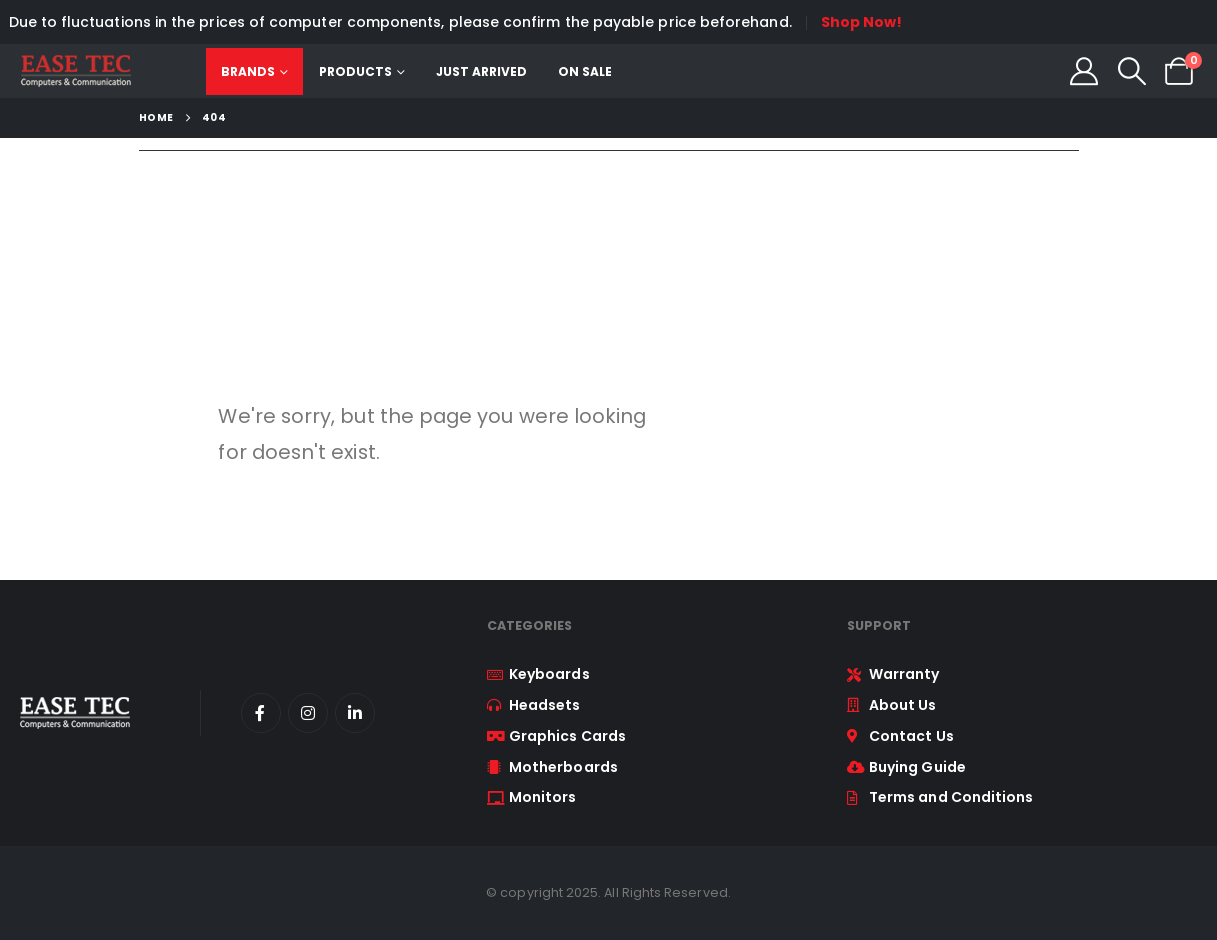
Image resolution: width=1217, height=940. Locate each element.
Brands (248, 71)
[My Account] (1084, 71)
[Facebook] (261, 713)
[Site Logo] (75, 71)
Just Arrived (481, 71)
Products (355, 71)
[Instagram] (308, 713)
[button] (1132, 71)
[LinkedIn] (355, 713)
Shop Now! (862, 22)
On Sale (585, 71)
